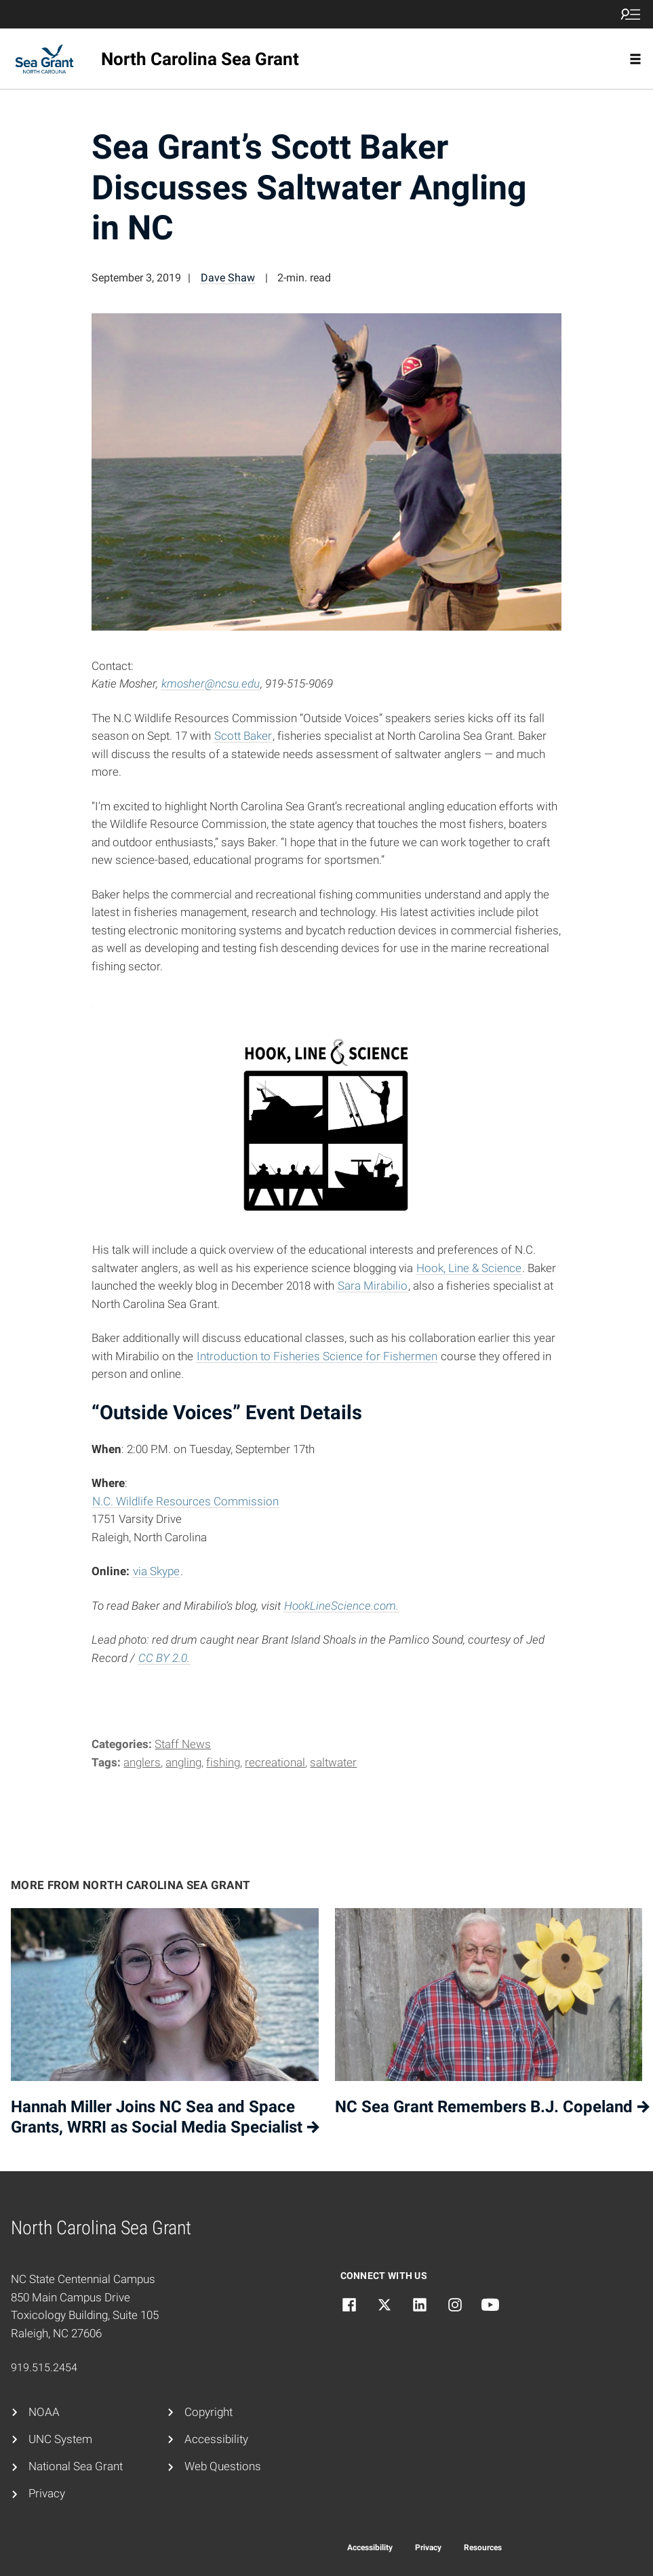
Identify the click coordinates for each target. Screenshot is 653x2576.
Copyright (208, 2412)
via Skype (156, 1571)
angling (183, 1762)
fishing (223, 1762)
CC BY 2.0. (164, 1658)
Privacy (46, 2493)
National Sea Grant (75, 2466)
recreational (275, 1762)
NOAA (44, 2412)
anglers (142, 1762)
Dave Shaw (228, 277)
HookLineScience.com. (341, 1606)
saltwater (333, 1762)
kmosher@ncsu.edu (210, 683)
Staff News (183, 1744)
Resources (483, 2547)
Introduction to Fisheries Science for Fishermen (317, 1356)
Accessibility (216, 2439)
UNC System (60, 2439)
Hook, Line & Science (468, 1268)
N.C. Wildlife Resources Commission (185, 1501)
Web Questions (222, 2466)
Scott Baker (243, 736)
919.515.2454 (44, 2367)
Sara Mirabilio (373, 1286)
